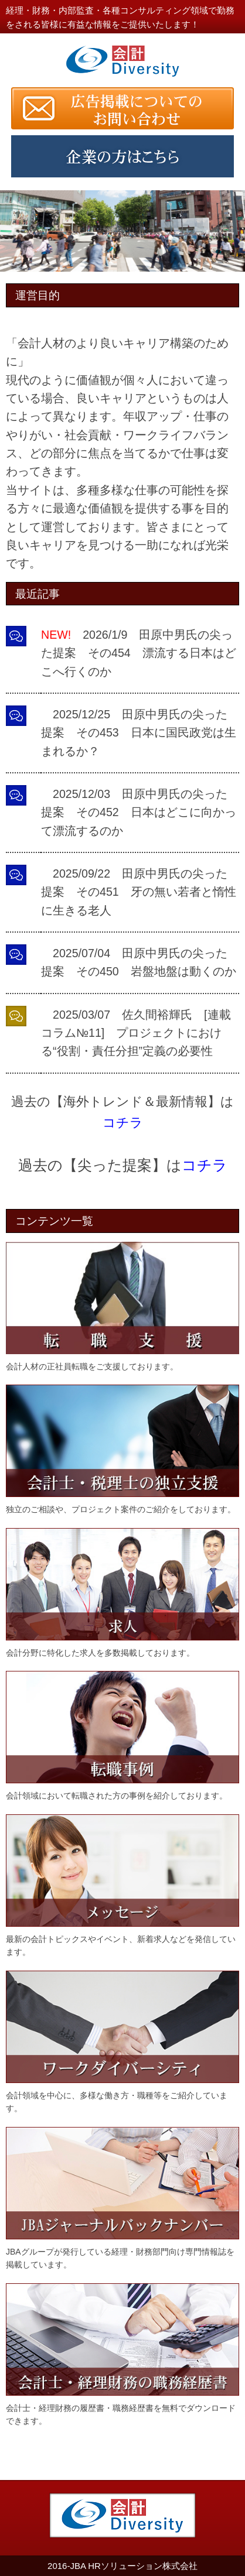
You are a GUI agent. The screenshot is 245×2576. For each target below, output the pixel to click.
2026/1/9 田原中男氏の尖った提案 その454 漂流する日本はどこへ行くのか (138, 653)
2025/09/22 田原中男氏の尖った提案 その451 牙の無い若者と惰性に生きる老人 (138, 892)
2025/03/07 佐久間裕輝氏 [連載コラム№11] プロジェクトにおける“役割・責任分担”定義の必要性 (136, 1033)
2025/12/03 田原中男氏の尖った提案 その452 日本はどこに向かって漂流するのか (138, 812)
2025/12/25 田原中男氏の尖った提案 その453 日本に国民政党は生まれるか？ (138, 733)
